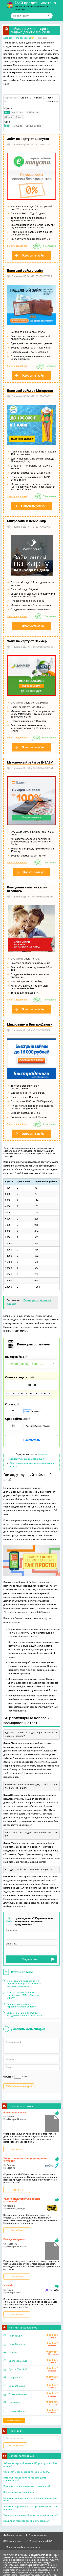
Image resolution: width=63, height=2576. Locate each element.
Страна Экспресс (18, 2394)
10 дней (28, 1426)
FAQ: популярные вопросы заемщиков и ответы (31, 1464)
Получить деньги (33, 506)
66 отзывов (49, 245)
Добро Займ (15, 2377)
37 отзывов (49, 616)
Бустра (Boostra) (18, 2369)
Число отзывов (50, 99)
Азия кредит (15, 2335)
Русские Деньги (17, 2411)
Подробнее (17, 2149)
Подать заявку (33, 872)
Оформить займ (33, 255)
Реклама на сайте (38, 2535)
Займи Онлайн (17, 2386)
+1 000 (39, 1393)
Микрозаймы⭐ (25, 37)
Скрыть (42, 1454)
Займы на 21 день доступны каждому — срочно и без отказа (24, 2014)
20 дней (37, 1426)
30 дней (46, 1426)
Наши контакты (14, 2541)
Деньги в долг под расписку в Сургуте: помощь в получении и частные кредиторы (24, 1984)
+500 (32, 1393)
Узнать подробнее (17, 245)
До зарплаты (16, 2402)
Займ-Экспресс (17, 2344)
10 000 (16, 1393)
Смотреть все (14, 2420)
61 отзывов (49, 1124)
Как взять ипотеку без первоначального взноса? (21, 2005)
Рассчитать (31, 1440)
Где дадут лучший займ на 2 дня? (27, 1458)
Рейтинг (37, 97)
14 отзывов (49, 999)
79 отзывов (49, 496)
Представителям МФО (40, 2541)
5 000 (8, 1393)
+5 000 (47, 1393)
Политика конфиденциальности (23, 2547)
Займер (13, 2352)
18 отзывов (49, 862)
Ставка (24, 97)
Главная (7, 37)
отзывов (51, 366)
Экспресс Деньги (18, 2360)
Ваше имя (11, 1930)
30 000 (24, 1393)
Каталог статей (14, 2535)
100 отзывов (49, 737)
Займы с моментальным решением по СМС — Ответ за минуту (23, 1995)
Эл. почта (11, 1943)
